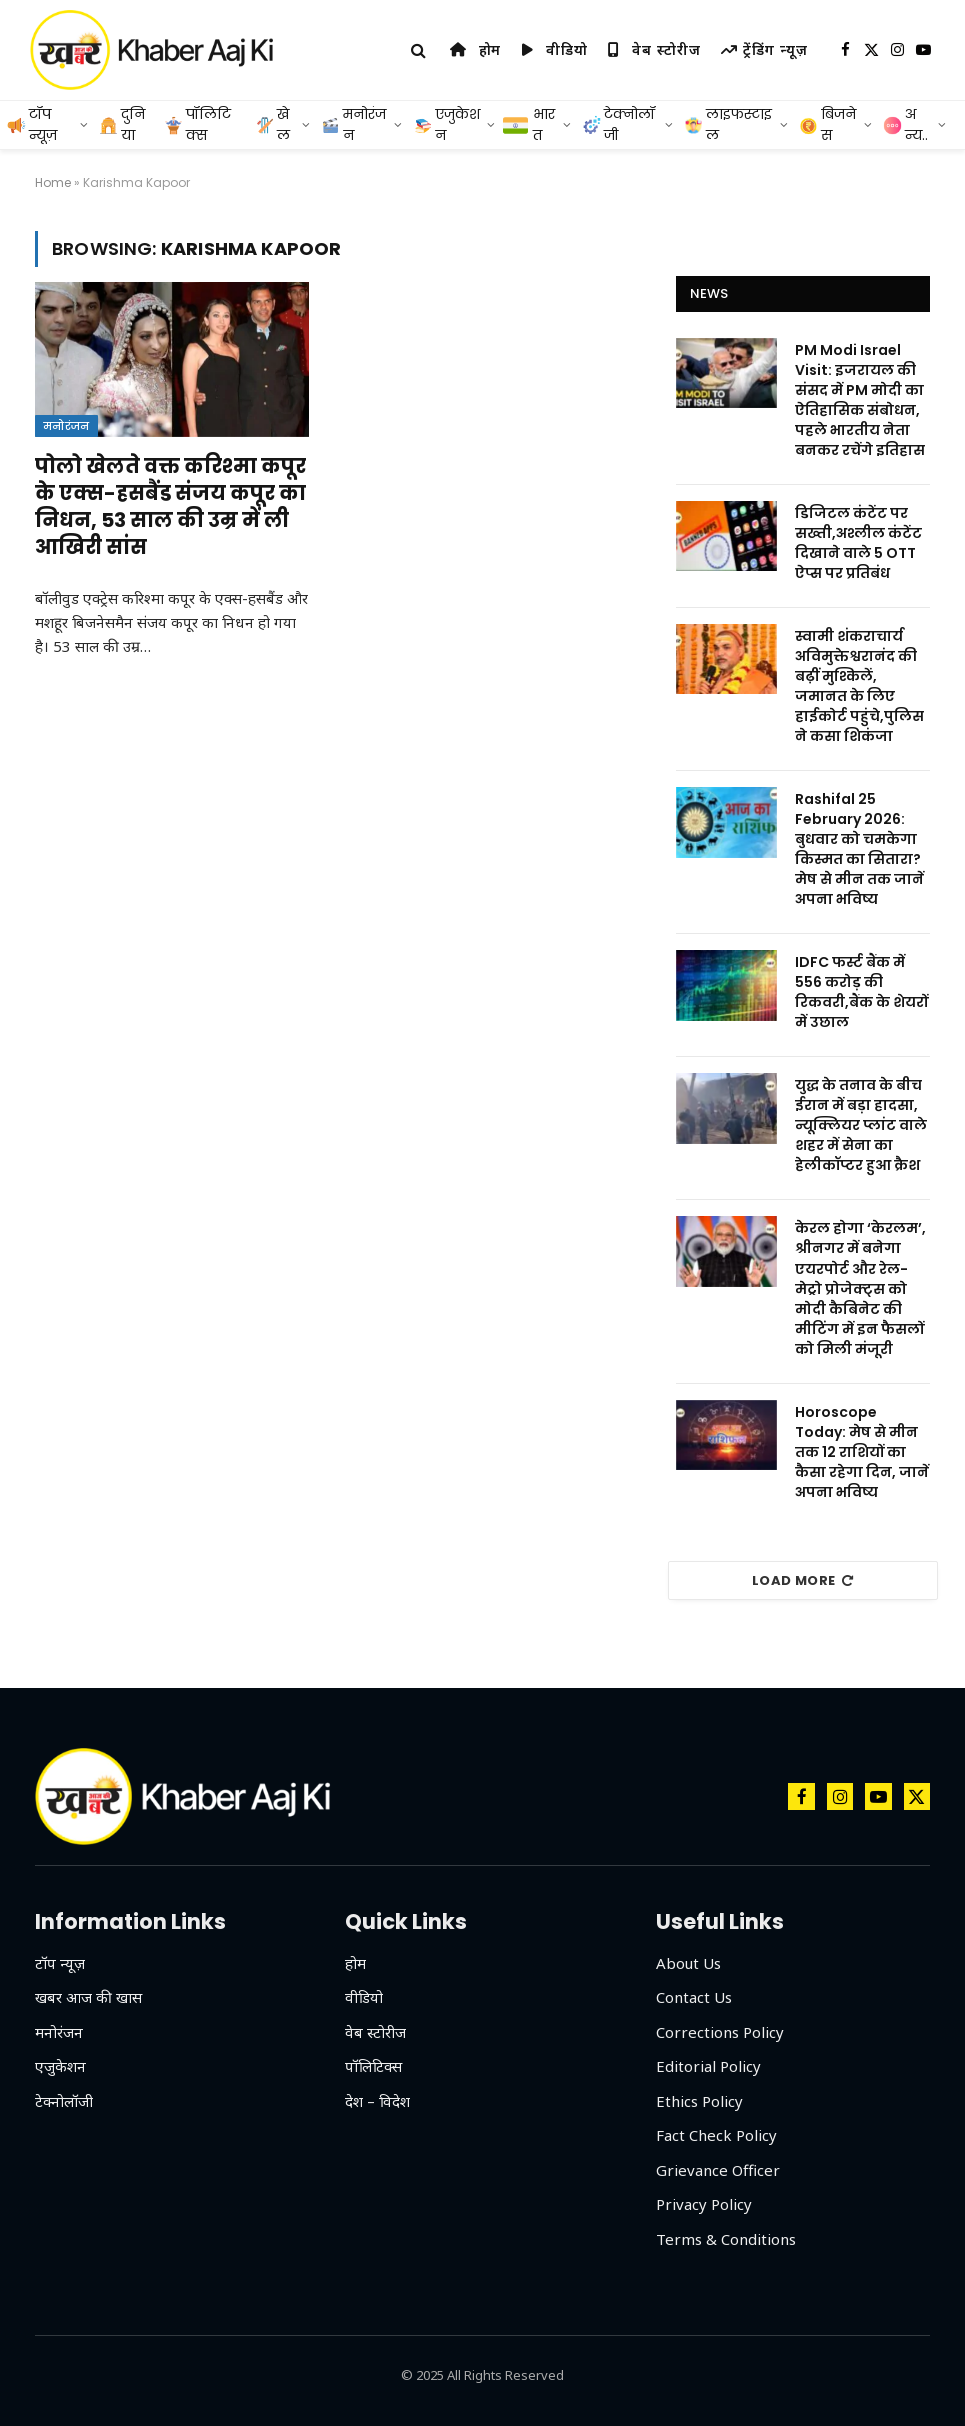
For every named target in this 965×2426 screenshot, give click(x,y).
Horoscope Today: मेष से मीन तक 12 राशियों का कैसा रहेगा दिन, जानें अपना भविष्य (862, 1452)
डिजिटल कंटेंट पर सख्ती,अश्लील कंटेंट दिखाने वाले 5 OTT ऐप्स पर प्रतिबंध (858, 543)
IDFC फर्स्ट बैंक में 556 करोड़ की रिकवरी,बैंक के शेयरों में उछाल (861, 992)
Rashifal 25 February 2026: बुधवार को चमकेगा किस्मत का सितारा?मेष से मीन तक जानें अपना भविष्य (859, 849)
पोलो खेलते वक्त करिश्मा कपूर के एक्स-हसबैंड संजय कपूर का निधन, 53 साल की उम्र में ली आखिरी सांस (170, 507)
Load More (803, 1580)
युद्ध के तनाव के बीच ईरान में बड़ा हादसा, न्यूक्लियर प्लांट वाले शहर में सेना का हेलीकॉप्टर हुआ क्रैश (861, 1125)
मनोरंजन (66, 426)
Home (53, 182)
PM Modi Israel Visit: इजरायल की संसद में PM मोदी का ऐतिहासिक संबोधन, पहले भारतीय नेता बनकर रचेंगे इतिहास (860, 400)
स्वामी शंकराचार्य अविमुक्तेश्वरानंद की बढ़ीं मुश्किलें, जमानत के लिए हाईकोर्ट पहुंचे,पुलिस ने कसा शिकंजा (859, 686)
